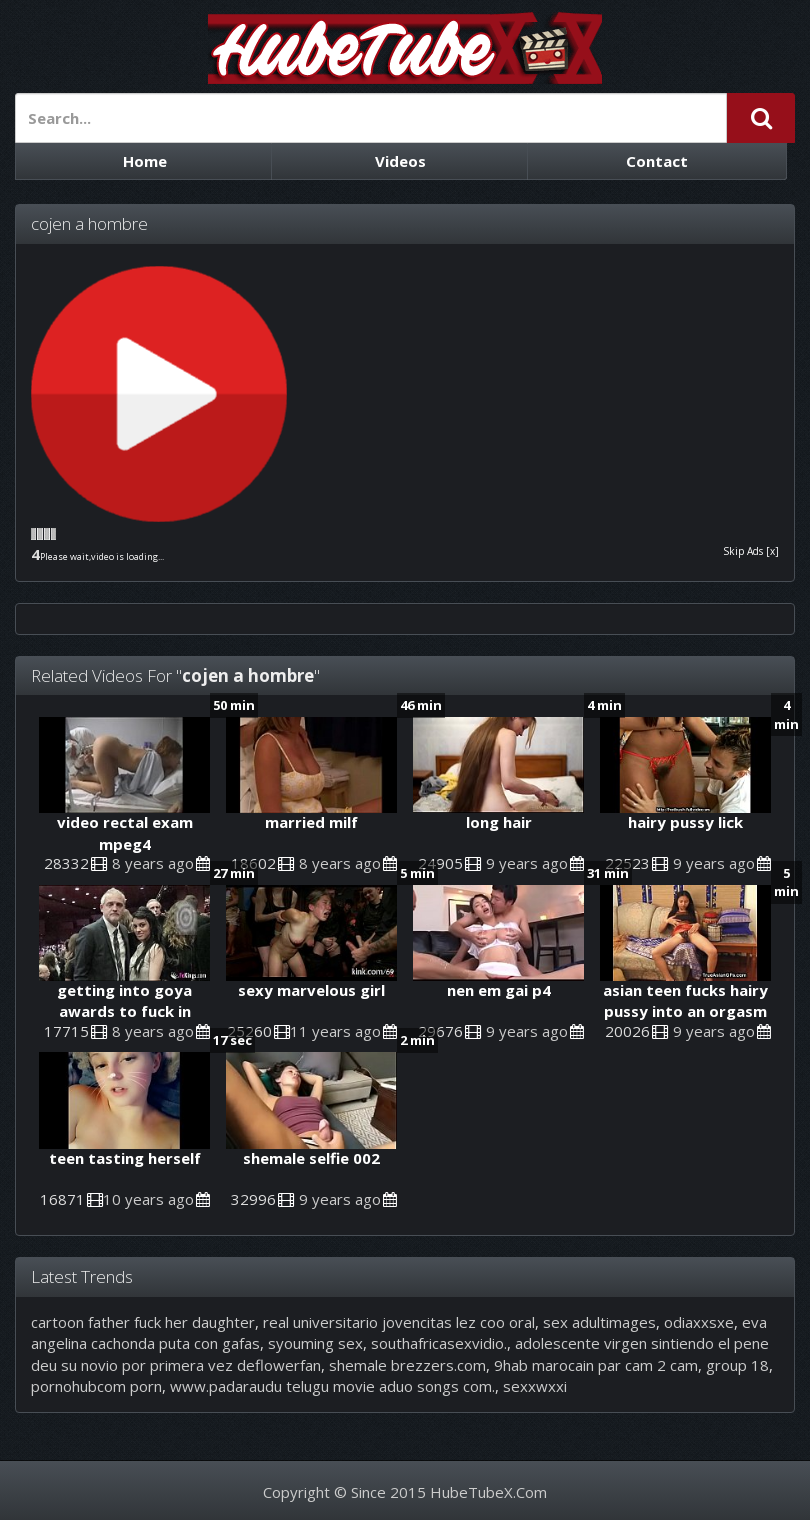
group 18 (737, 1365)
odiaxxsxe (699, 1322)
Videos (400, 161)
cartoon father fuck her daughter (143, 1322)
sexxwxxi (535, 1386)
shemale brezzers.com (407, 1365)
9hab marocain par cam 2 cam (596, 1365)
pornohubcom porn (96, 1386)
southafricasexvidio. (439, 1343)
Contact (657, 161)
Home (145, 161)
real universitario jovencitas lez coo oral (399, 1322)
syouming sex (315, 1343)
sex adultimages (599, 1322)
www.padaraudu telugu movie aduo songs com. (332, 1386)
